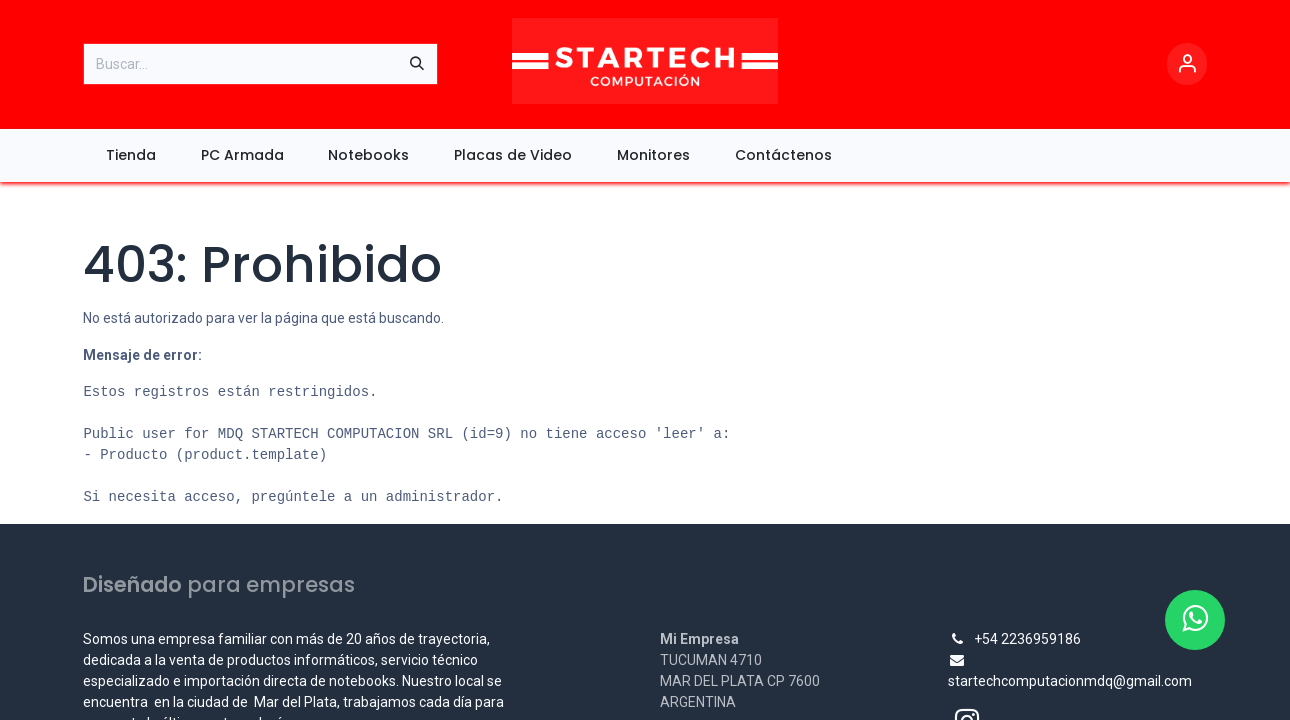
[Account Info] (1187, 64)
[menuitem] (130, 155)
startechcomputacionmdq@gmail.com (1070, 681)
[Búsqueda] (417, 64)
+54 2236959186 (1027, 639)
